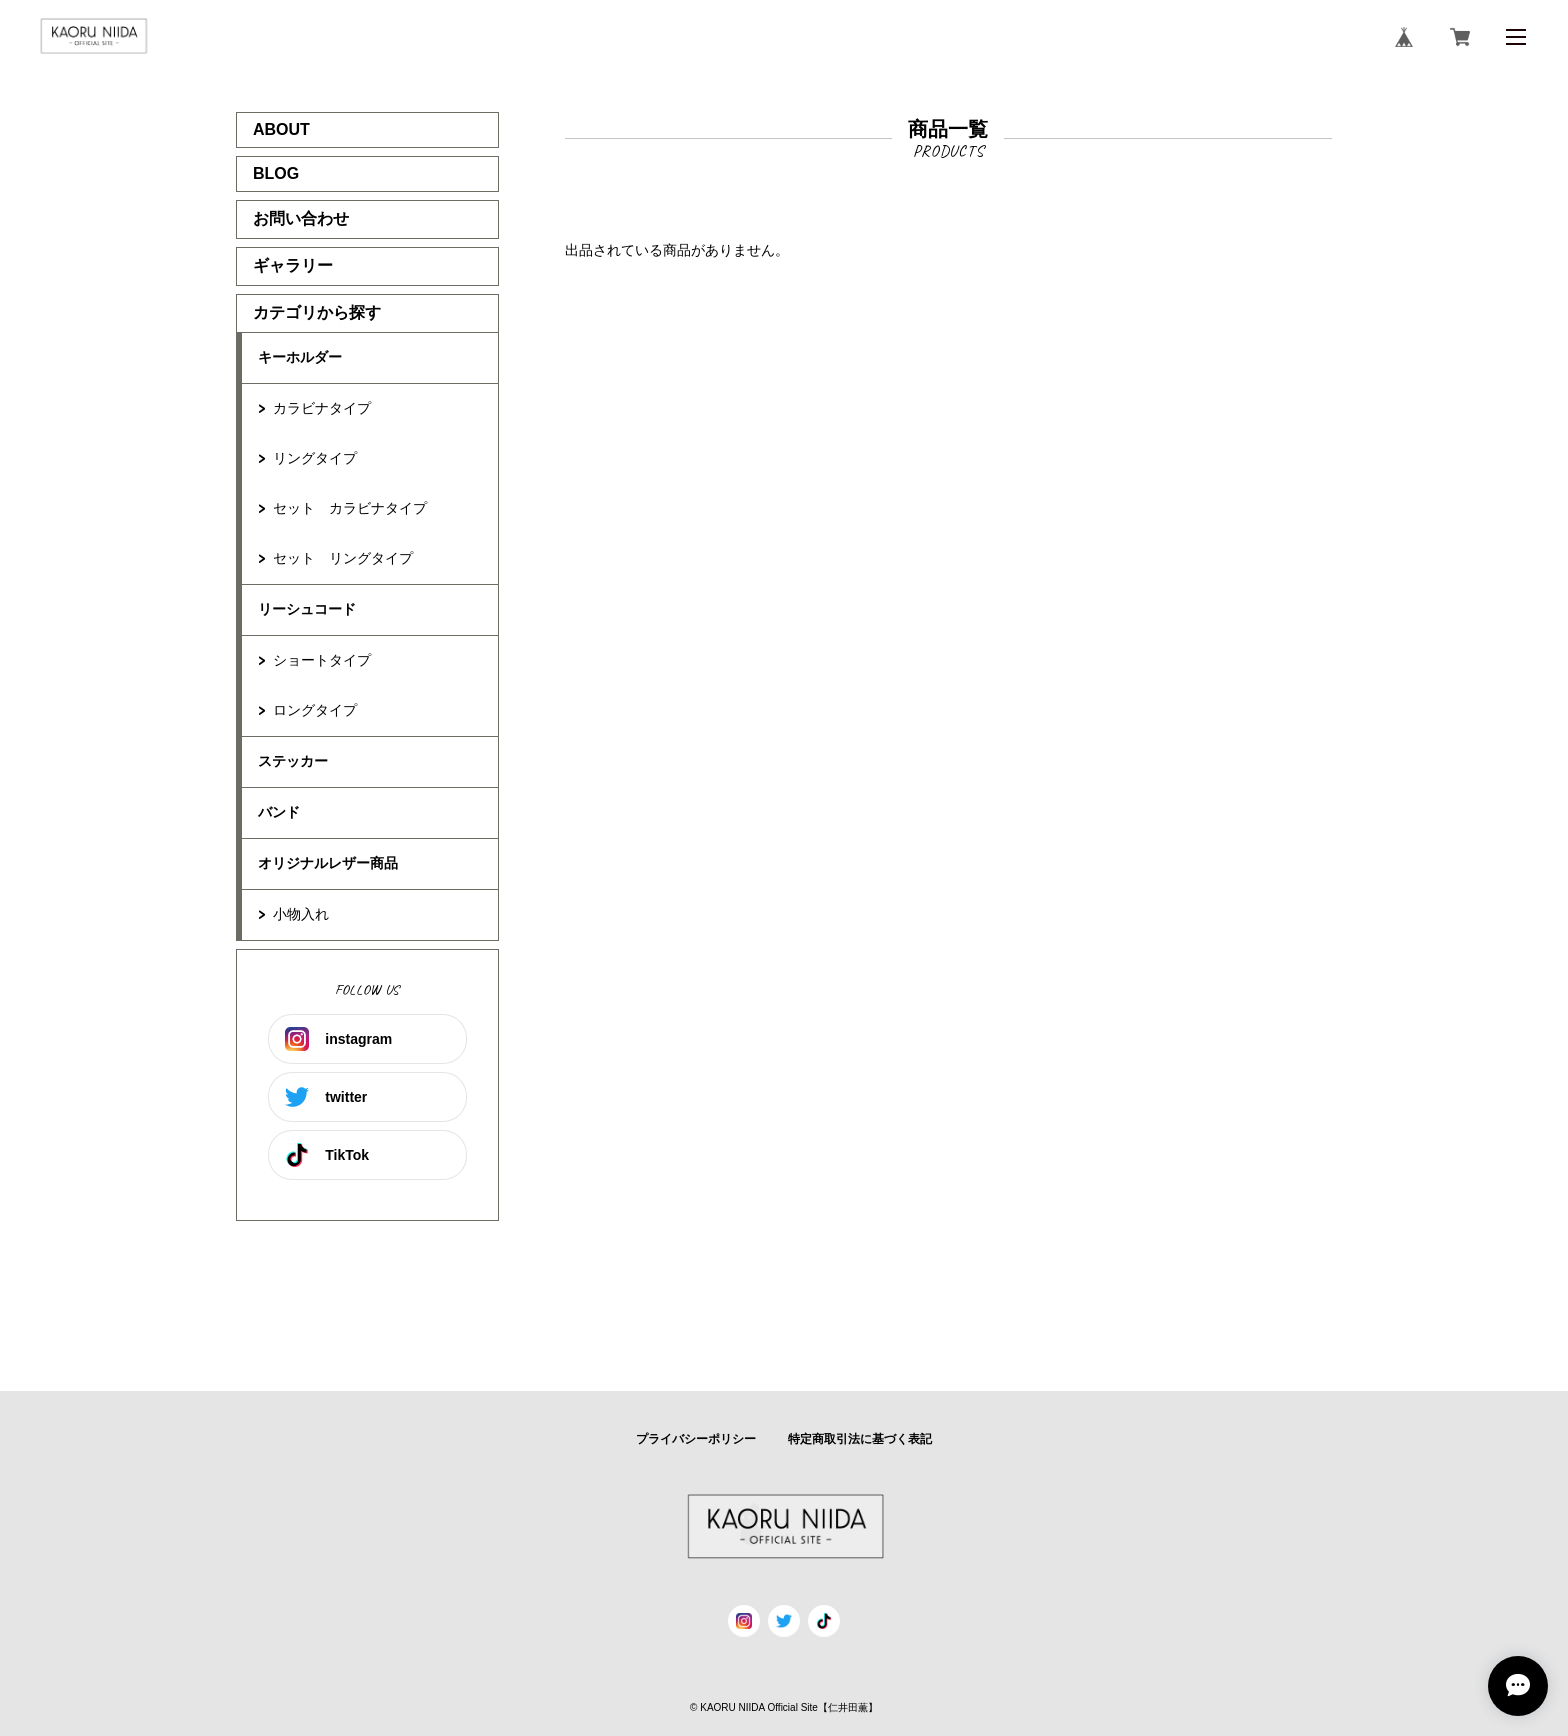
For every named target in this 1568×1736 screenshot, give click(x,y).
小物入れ (301, 914)
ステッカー (293, 761)
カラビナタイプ (322, 408)
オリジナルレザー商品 (328, 863)
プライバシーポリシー (696, 1439)
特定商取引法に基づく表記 (860, 1439)
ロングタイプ (315, 710)
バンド (279, 812)
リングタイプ (315, 458)
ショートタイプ (322, 660)
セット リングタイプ (343, 558)
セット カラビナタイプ (350, 508)
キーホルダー (300, 357)
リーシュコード (307, 609)
